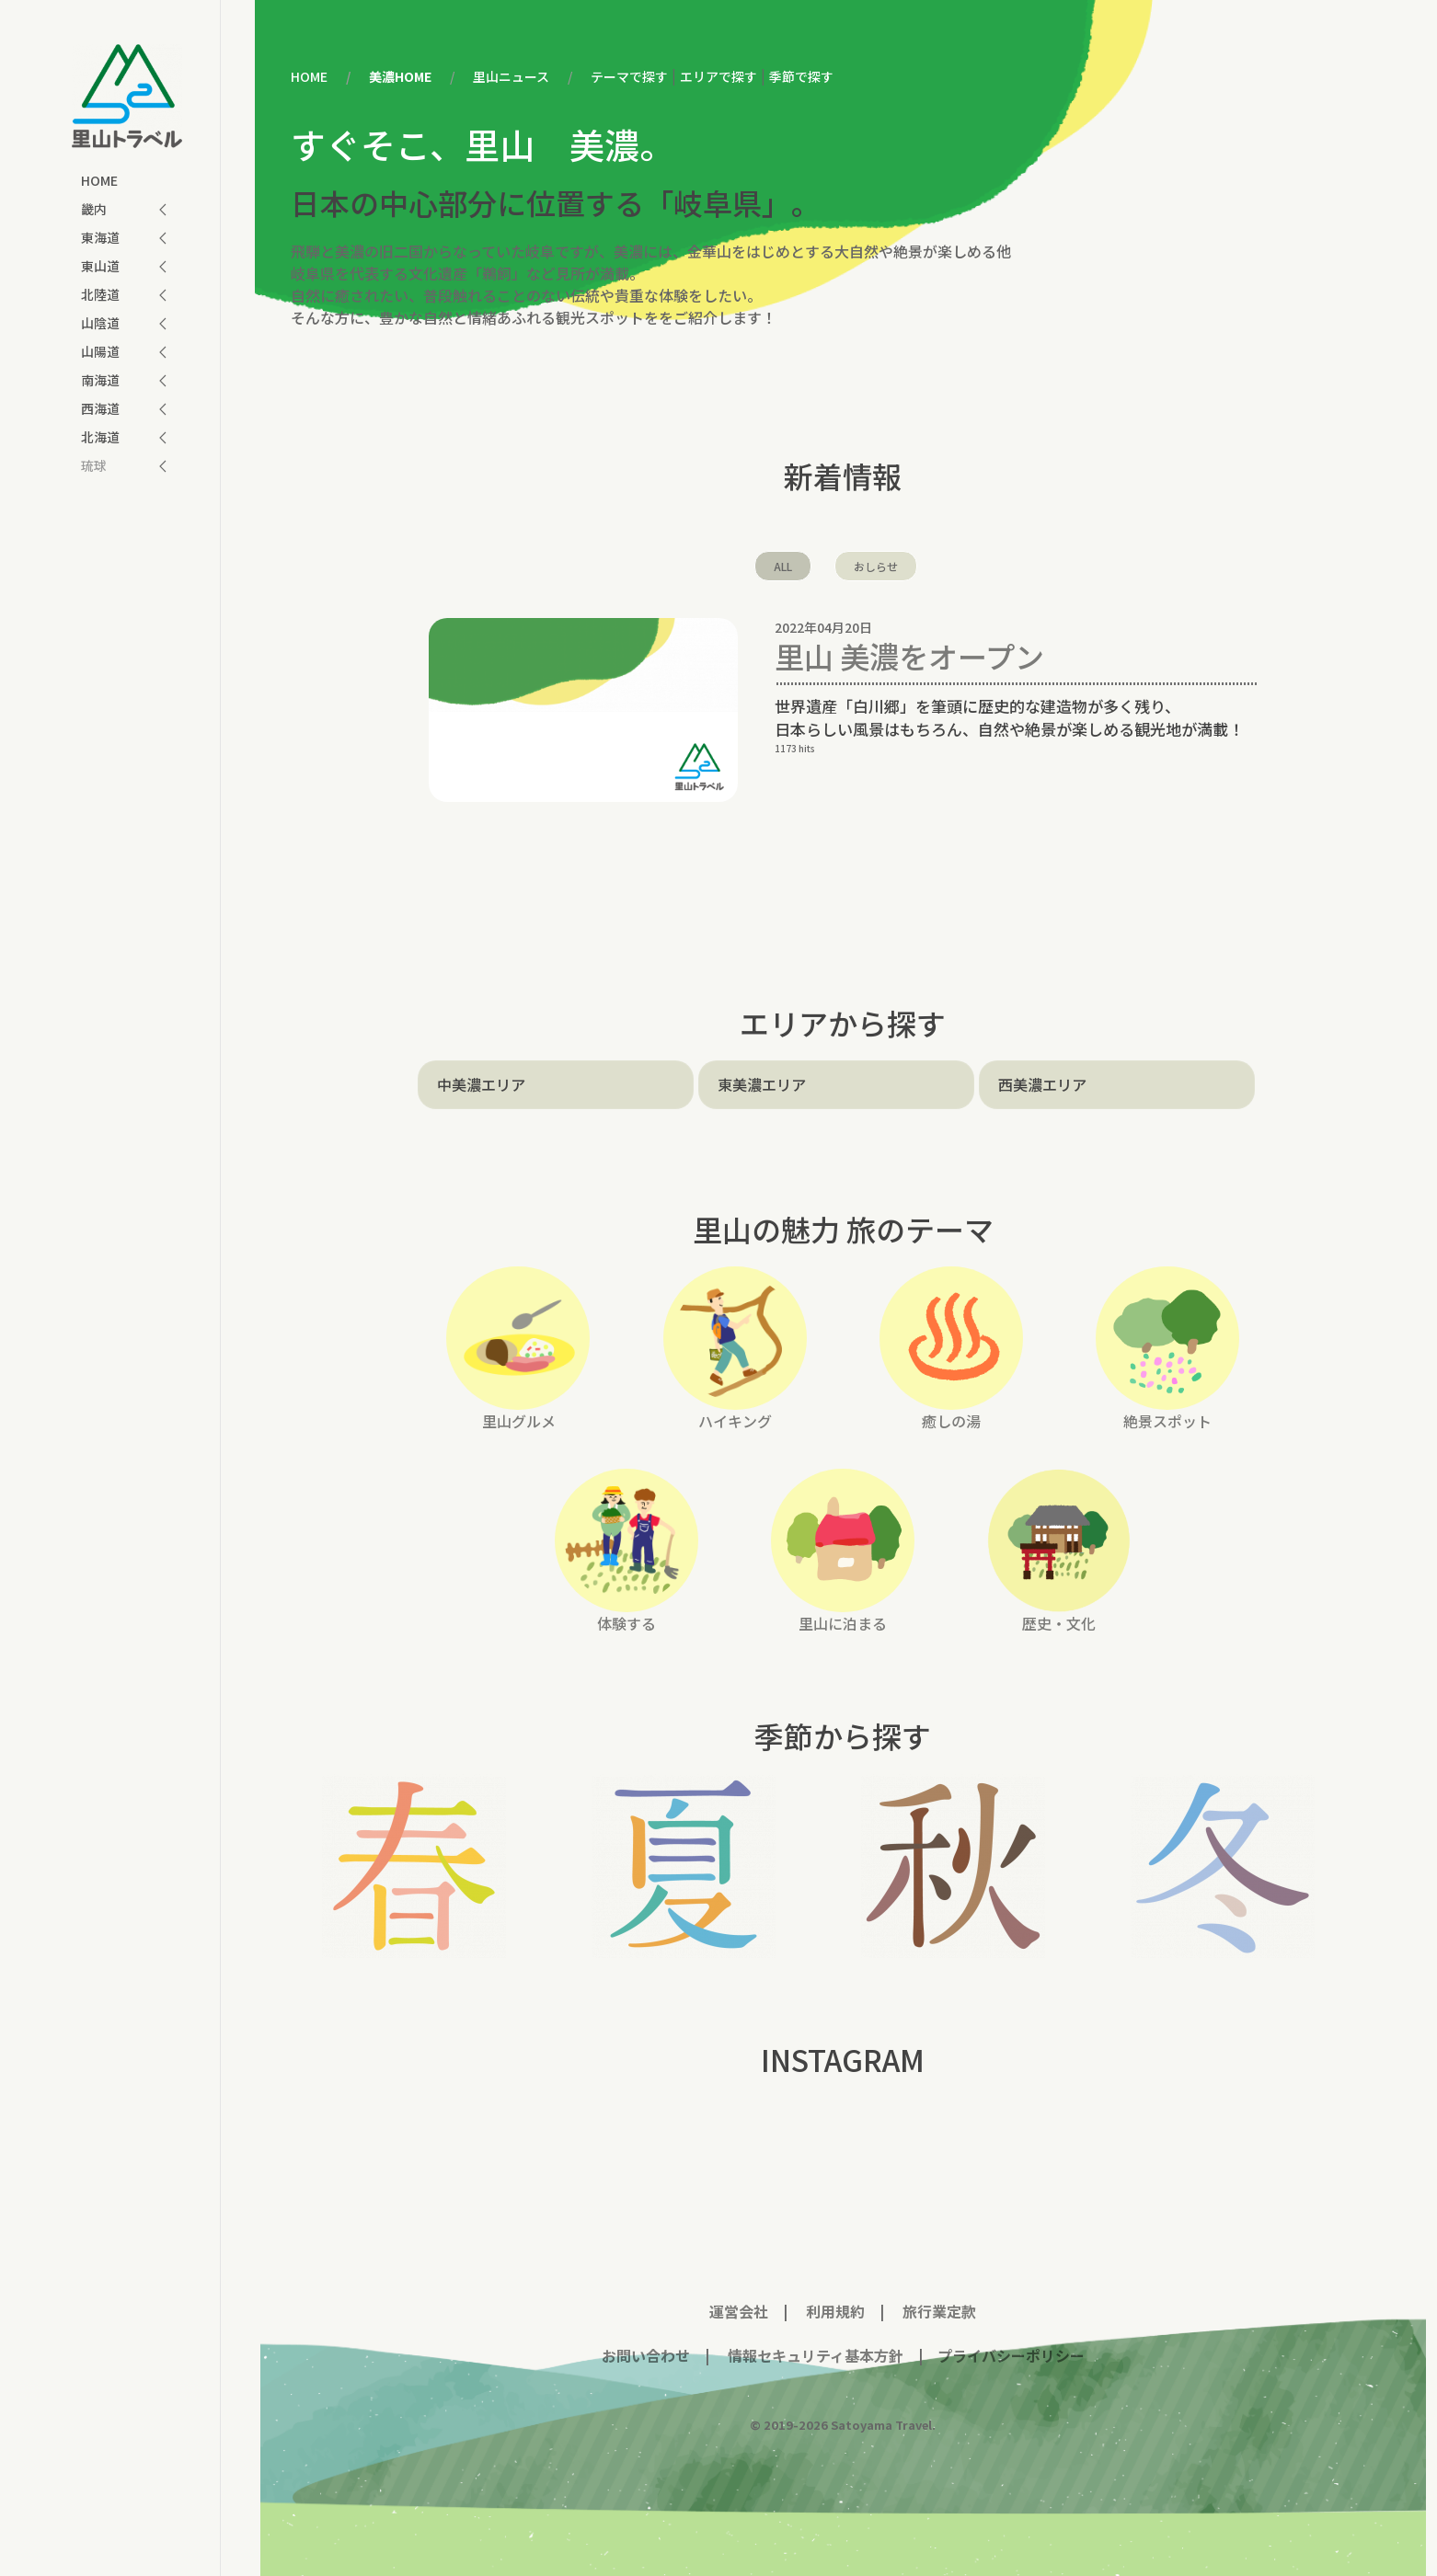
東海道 (100, 237)
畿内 (94, 209)
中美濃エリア (481, 1084)
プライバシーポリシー (1011, 2355)
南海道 (100, 380)
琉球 (94, 465)
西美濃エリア (1042, 1084)
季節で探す (801, 76)
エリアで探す (718, 76)
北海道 (100, 437)
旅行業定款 (939, 2311)
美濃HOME (400, 76)
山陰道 (100, 323)
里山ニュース (511, 76)
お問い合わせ (646, 2355)
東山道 (100, 266)
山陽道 (100, 351)
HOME (99, 180)
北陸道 (100, 294)
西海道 (100, 408)
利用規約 (835, 2311)
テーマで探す (629, 76)
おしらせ (876, 566)
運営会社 (738, 2311)
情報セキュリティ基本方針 (813, 2355)
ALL (783, 566)
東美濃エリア (762, 1084)
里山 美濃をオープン (909, 656)
